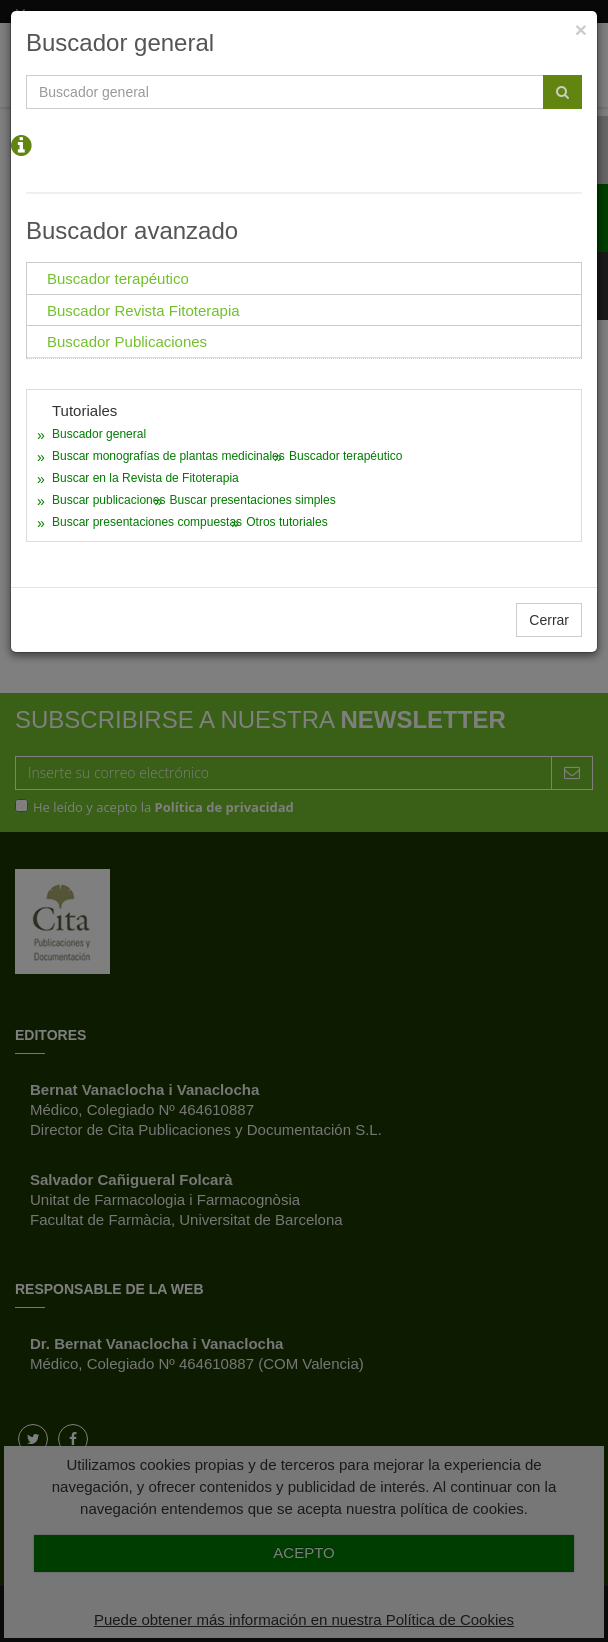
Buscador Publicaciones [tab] (127, 341)
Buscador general (99, 434)
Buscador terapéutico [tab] (118, 278)
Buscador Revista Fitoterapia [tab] (143, 310)
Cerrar (549, 620)
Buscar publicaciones (108, 500)
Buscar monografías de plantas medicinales (168, 456)
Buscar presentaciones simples (253, 500)
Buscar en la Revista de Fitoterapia (145, 478)
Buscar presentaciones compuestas (147, 522)
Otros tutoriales (286, 522)
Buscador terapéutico (345, 456)
